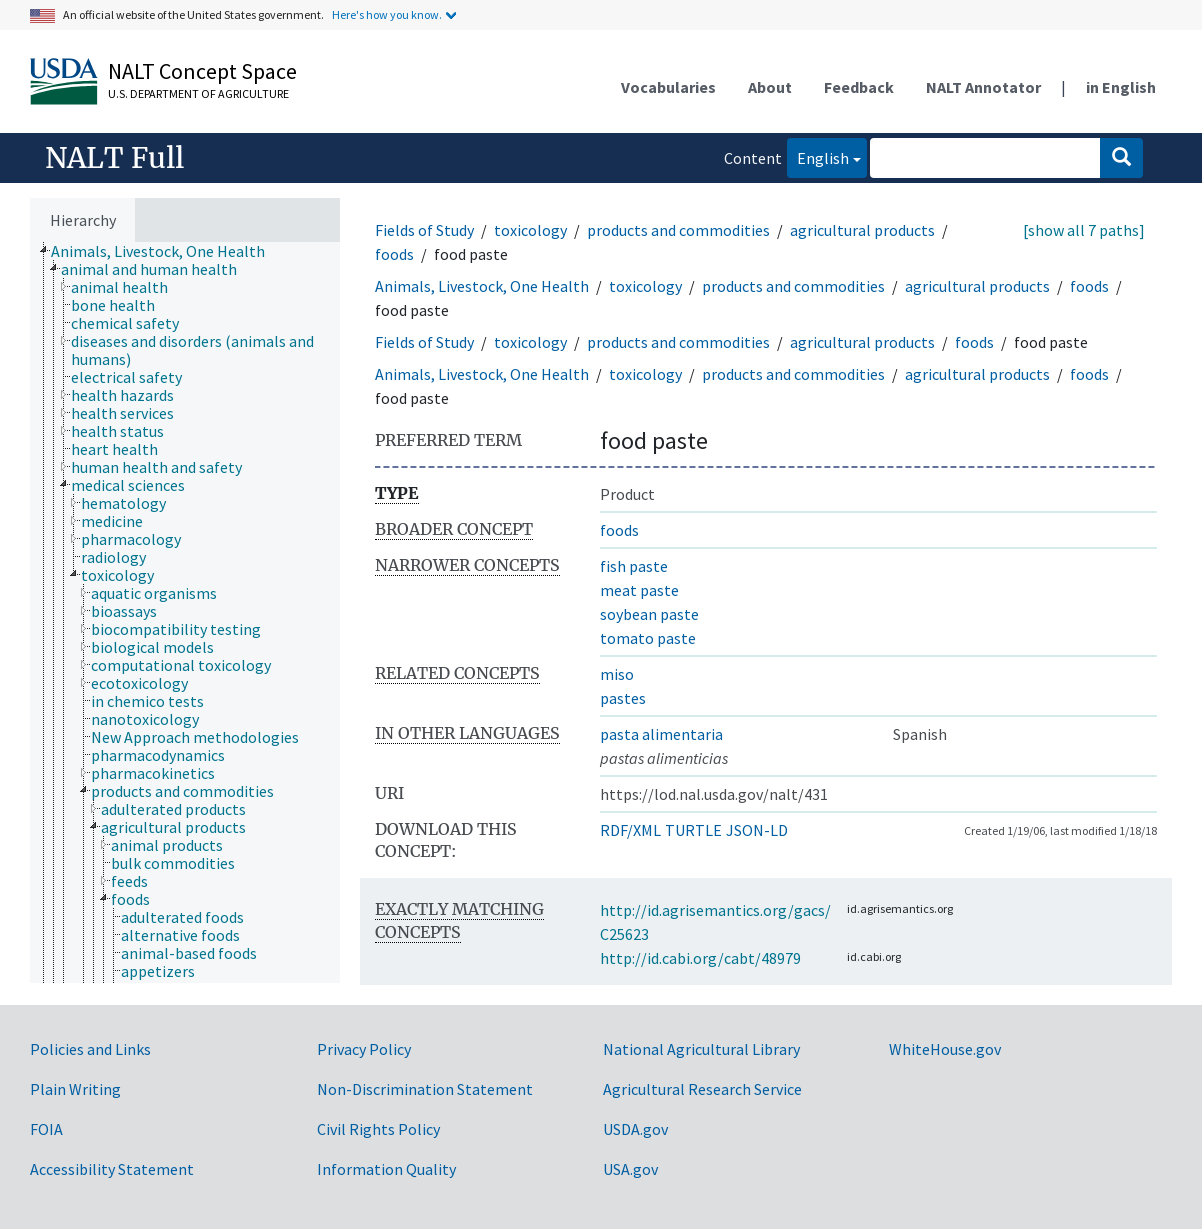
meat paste (639, 590)
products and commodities (678, 230)
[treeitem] (166, 251)
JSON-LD (757, 830)
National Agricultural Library (701, 1049)
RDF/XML (630, 830)
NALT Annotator (983, 87)
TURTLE (693, 830)
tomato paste (648, 638)
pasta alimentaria (661, 734)
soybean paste (649, 614)
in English (1121, 87)
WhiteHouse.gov (945, 1049)
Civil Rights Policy (378, 1129)
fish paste (634, 566)
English (818, 156)
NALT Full (114, 158)
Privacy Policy (364, 1049)
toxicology (530, 230)
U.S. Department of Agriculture (198, 93)
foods (394, 254)
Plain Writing (75, 1089)
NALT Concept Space (202, 71)
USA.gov (630, 1169)
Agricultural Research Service (702, 1089)
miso (617, 674)
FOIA (46, 1129)
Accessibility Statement (112, 1169)
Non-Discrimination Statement (425, 1089)
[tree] (185, 613)
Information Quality (386, 1169)
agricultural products (862, 230)
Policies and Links (90, 1049)
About (770, 87)
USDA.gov (635, 1129)
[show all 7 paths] (1084, 230)
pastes (623, 698)
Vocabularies (668, 87)
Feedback (859, 87)
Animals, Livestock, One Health (482, 286)
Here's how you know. (387, 14)
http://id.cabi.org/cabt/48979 (700, 958)
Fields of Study (424, 230)
